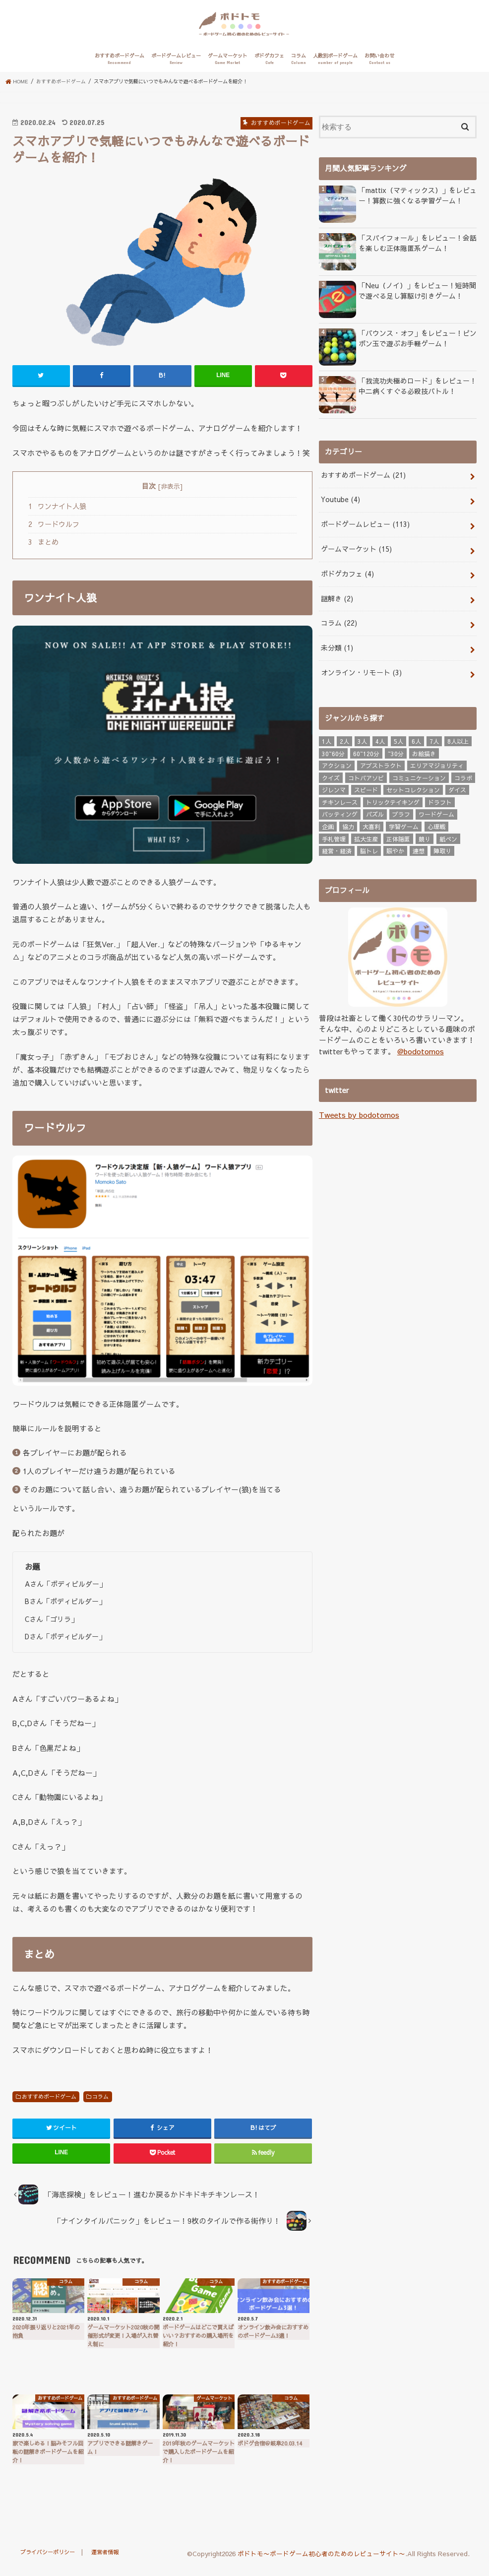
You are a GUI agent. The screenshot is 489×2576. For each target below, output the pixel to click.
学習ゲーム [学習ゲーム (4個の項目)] (404, 825)
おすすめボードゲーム (119, 66)
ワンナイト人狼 (57, 512)
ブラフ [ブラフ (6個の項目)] (401, 812)
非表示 (170, 493)
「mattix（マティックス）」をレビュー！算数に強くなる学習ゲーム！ (413, 202)
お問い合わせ (379, 66)
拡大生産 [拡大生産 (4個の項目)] (366, 836)
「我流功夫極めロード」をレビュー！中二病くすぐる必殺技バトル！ (417, 392)
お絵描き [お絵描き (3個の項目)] (424, 751)
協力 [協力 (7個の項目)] (348, 825)
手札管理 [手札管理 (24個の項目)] (334, 836)
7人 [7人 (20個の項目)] (434, 739)
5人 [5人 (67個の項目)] (398, 739)
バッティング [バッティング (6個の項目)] (340, 812)
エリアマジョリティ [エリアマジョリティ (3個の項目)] (437, 764)
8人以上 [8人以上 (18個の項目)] (458, 739)
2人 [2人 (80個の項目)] (344, 739)
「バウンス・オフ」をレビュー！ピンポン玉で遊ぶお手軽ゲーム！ (417, 345)
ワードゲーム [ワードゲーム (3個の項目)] (436, 812)
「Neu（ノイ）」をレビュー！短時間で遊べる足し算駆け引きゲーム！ (417, 297)
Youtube (339, 505)
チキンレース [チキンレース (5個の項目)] (340, 800)
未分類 (336, 647)
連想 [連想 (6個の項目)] (419, 849)
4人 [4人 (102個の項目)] (380, 739)
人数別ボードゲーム (335, 66)
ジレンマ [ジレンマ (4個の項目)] (334, 788)
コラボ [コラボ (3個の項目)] (463, 775)
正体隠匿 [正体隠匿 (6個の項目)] (398, 836)
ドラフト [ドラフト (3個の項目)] (440, 800)
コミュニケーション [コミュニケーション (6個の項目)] (419, 775)
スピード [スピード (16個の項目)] (366, 788)
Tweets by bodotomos (358, 1112)
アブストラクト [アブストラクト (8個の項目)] (381, 764)
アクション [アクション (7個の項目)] (337, 764)
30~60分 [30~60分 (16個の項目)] (333, 751)
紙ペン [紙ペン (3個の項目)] (448, 836)
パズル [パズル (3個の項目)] (375, 812)
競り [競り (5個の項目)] (424, 836)
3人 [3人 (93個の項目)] (362, 739)
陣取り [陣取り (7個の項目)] (442, 849)
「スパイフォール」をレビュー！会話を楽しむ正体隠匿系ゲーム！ (417, 249)
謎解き (336, 600)
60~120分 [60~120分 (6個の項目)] (366, 751)
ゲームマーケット (227, 66)
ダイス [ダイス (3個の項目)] (457, 788)
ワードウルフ (53, 531)
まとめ (43, 549)
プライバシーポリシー (49, 2558)
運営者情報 (109, 2558)
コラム (298, 66)
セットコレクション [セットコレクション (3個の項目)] (413, 788)
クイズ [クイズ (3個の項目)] (331, 775)
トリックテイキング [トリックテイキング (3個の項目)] (393, 800)
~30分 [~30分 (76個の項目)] (396, 751)
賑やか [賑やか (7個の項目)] (395, 849)
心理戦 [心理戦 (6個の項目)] (436, 825)
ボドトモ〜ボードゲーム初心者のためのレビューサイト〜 (321, 2560)
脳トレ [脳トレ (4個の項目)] (369, 849)
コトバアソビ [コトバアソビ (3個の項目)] (366, 775)
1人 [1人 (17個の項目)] (326, 739)
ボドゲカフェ (269, 66)
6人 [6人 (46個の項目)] (416, 739)
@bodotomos (420, 1049)
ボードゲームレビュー (176, 66)
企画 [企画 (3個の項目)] (328, 825)
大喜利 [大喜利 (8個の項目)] (371, 825)
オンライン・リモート (358, 671)
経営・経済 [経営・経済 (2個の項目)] (337, 849)
